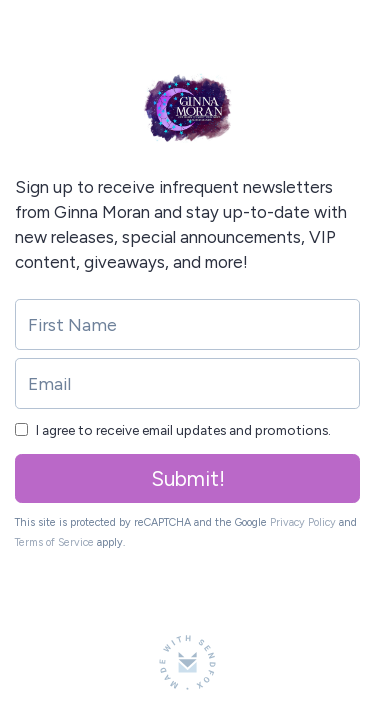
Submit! (188, 478)
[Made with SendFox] (187, 662)
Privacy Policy (303, 522)
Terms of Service (54, 542)
